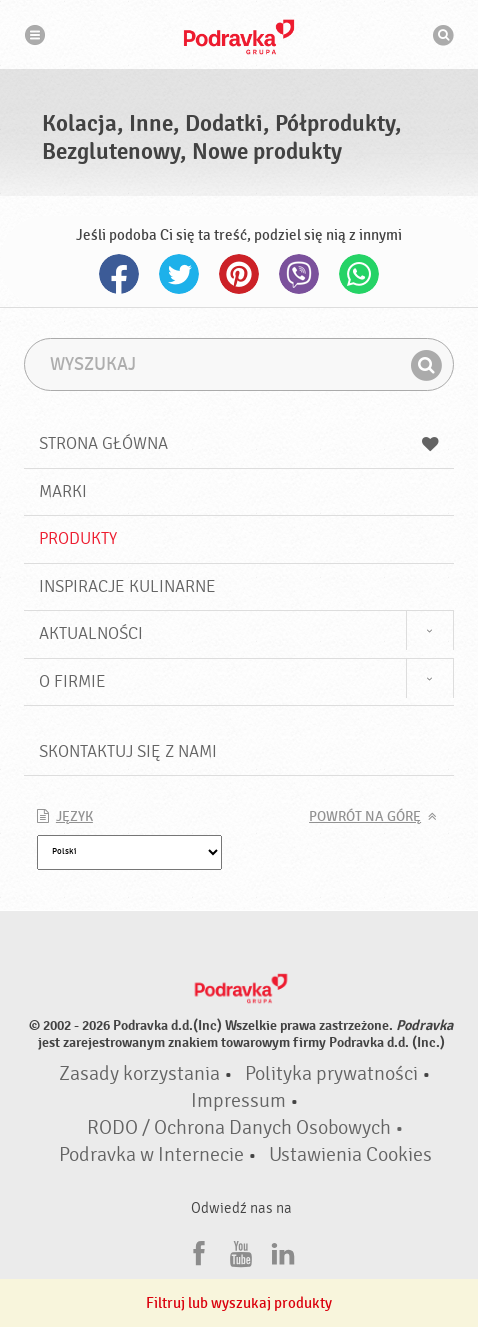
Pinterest (239, 274)
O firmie (72, 681)
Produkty (78, 538)
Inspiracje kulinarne (127, 586)
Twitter (179, 274)
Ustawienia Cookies (350, 1155)
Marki (63, 491)
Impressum (238, 1101)
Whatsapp (359, 274)
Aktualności (91, 633)
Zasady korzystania (139, 1074)
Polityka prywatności (331, 1074)
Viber (299, 274)
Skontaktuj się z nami (128, 751)
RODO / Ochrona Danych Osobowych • (245, 1128)
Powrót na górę (365, 817)
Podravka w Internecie (151, 1155)
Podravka (239, 37)
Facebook (119, 274)
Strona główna (239, 443)
